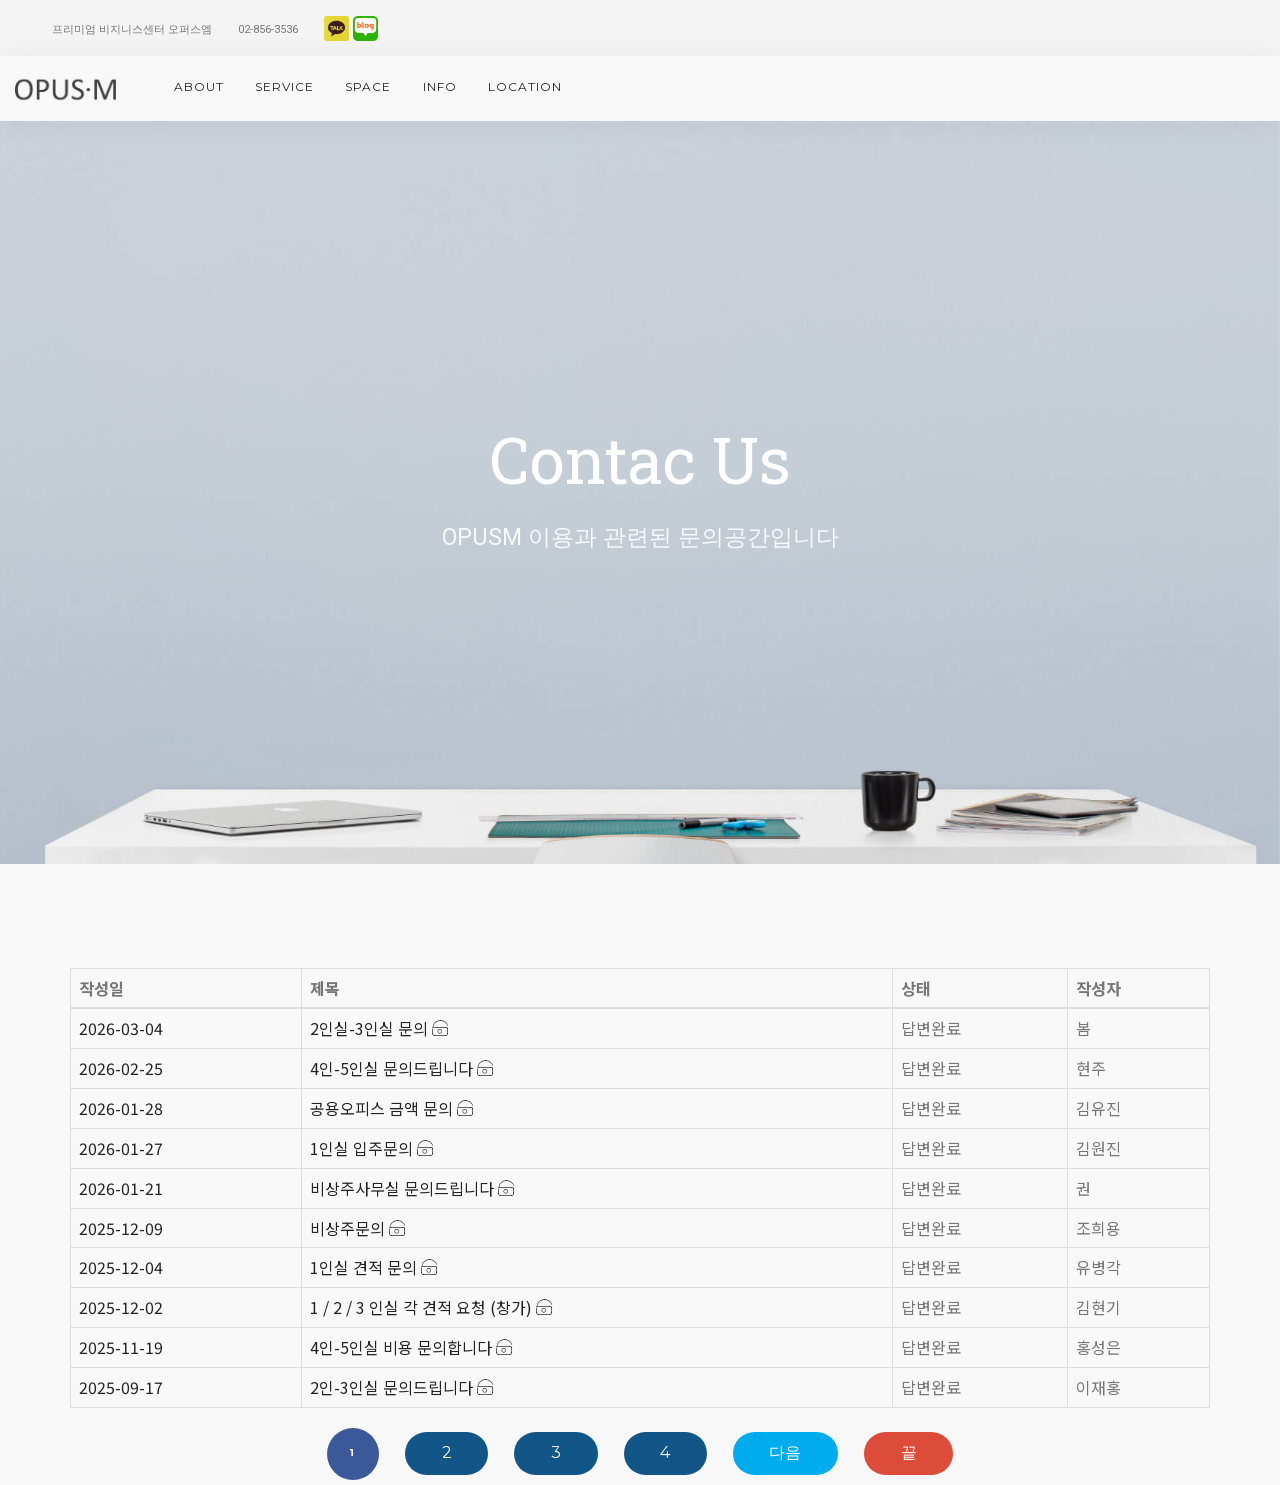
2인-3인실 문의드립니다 (401, 1387)
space (368, 86)
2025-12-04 (121, 1267)
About (199, 86)
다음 (785, 1452)
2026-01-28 (121, 1108)
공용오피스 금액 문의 (391, 1108)
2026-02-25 (121, 1068)
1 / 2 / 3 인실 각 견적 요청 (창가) (431, 1307)
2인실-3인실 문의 (379, 1028)
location (525, 86)
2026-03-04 (121, 1028)
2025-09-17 (121, 1387)
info (440, 86)
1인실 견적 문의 (373, 1267)
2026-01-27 (121, 1148)
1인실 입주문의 (371, 1148)
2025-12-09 (121, 1228)
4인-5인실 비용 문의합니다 (411, 1347)
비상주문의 (357, 1228)
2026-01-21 (121, 1188)
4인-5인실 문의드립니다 (401, 1068)
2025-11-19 (121, 1347)
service (284, 86)
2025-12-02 (121, 1307)
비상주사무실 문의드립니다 (412, 1188)
